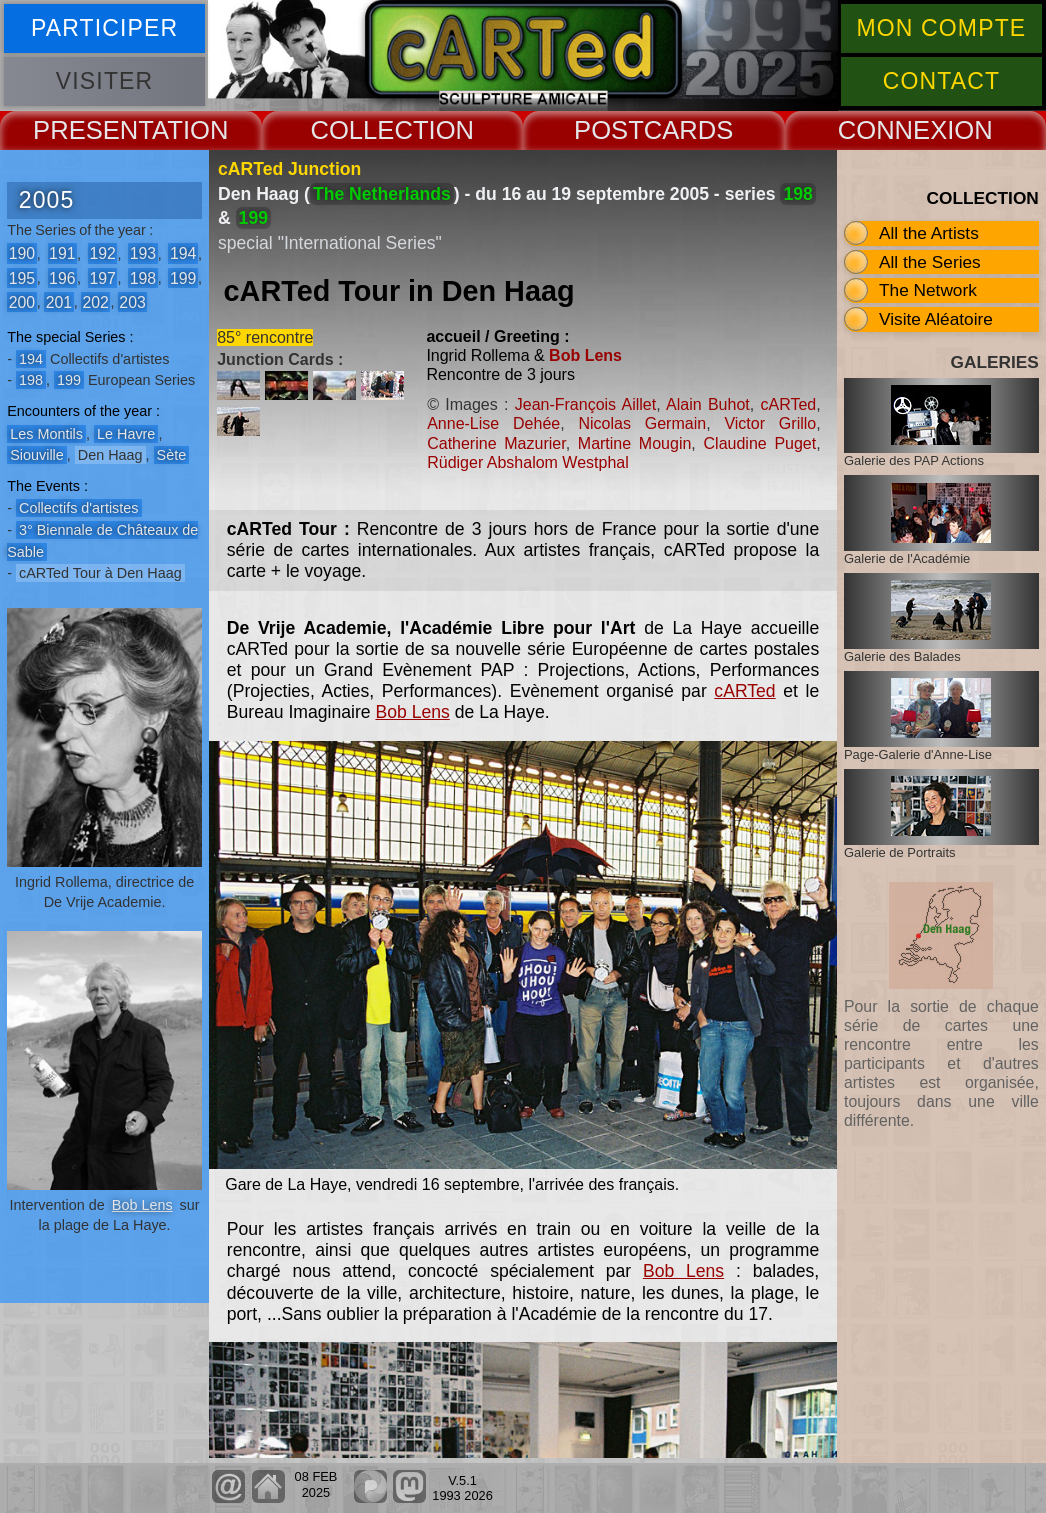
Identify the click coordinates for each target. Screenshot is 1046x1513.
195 (22, 277)
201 (59, 301)
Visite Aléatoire (936, 319)
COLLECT (369, 130)
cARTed (788, 404)
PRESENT (92, 130)
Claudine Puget (760, 443)
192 (102, 253)
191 (62, 253)
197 (102, 277)
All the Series (930, 262)
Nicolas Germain (642, 423)
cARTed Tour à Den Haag (100, 573)
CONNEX (893, 130)
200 (22, 301)
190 (22, 253)
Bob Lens (142, 1205)
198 (143, 277)
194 (183, 253)
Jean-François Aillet (585, 404)
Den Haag (110, 455)
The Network (928, 290)
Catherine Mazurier (496, 443)
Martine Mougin (635, 443)
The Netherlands (382, 194)
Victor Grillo (770, 423)
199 (183, 277)
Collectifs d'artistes (79, 508)
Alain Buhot (708, 404)
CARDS (689, 130)
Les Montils (46, 434)
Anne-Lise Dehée (493, 423)
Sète (172, 455)
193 (143, 253)
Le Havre (126, 434)
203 (132, 301)
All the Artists (929, 233)
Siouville (37, 455)
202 (95, 301)
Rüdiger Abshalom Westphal (528, 462)
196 (62, 277)
